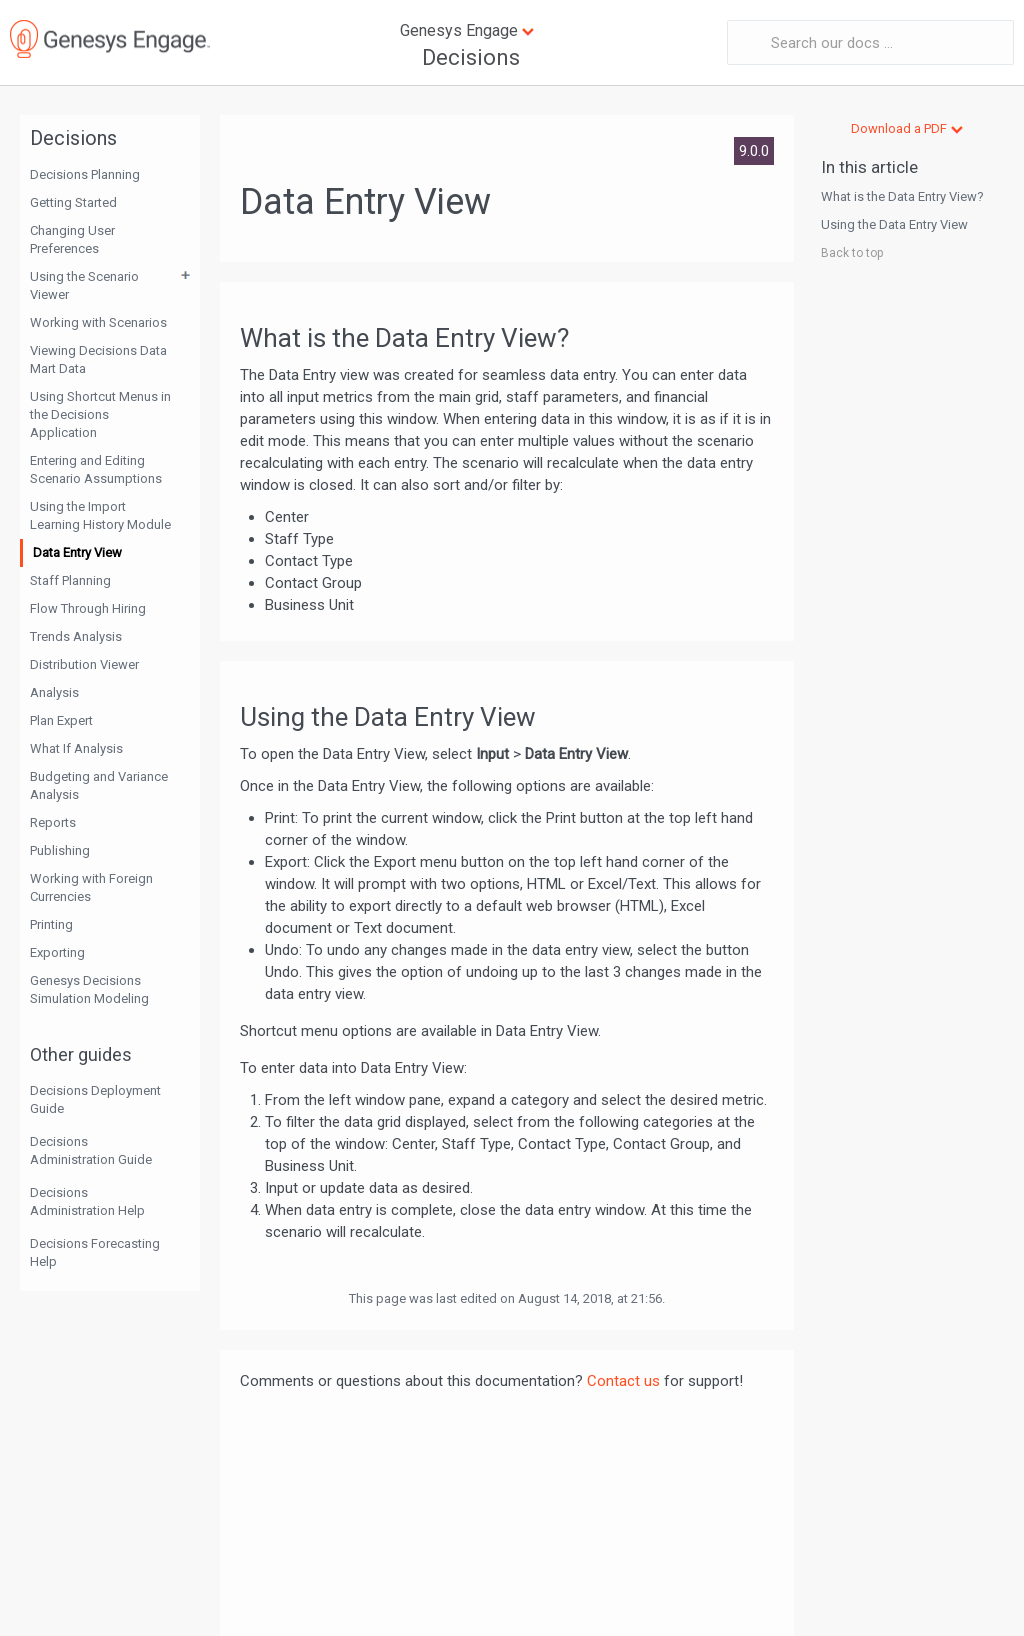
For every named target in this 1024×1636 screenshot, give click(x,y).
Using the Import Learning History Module (100, 515)
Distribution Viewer (84, 664)
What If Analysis (76, 748)
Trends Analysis (76, 636)
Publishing (60, 850)
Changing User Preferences (72, 239)
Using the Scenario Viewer (84, 285)
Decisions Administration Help (87, 1201)
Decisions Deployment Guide (95, 1099)
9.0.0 (754, 151)
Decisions (471, 57)
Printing (51, 924)
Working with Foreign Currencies (91, 887)
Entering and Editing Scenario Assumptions (96, 469)
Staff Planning (70, 580)
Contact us (623, 1381)
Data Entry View (77, 552)
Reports (53, 822)
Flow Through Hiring (88, 608)
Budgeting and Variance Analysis (99, 785)
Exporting (57, 952)
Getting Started (73, 202)
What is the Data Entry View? (902, 196)
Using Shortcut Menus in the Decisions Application (100, 414)
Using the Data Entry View (894, 224)
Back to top (852, 253)
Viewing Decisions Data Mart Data (98, 359)
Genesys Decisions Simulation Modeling (89, 989)
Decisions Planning (85, 174)
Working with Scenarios (98, 322)
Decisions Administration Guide (91, 1150)
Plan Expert (61, 720)
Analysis (54, 692)
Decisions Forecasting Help (95, 1252)
